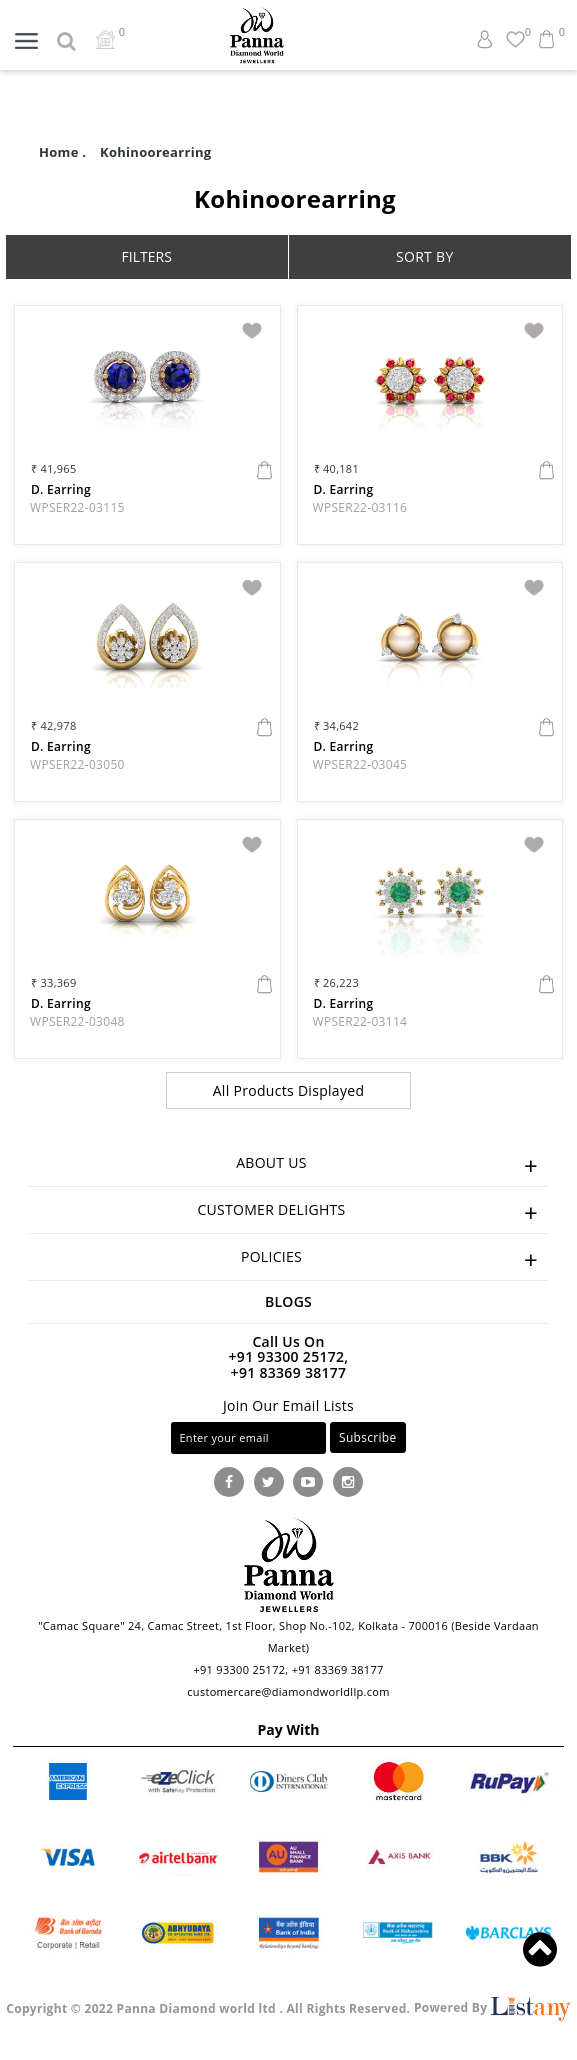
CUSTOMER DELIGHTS (372, 1212)
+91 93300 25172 (239, 1669)
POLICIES (394, 1259)
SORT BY (425, 256)
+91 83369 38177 (289, 1372)
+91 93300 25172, (289, 1356)
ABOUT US (392, 1165)
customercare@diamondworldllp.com (288, 1691)
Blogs (288, 1301)
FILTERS (147, 256)
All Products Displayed (289, 1090)
